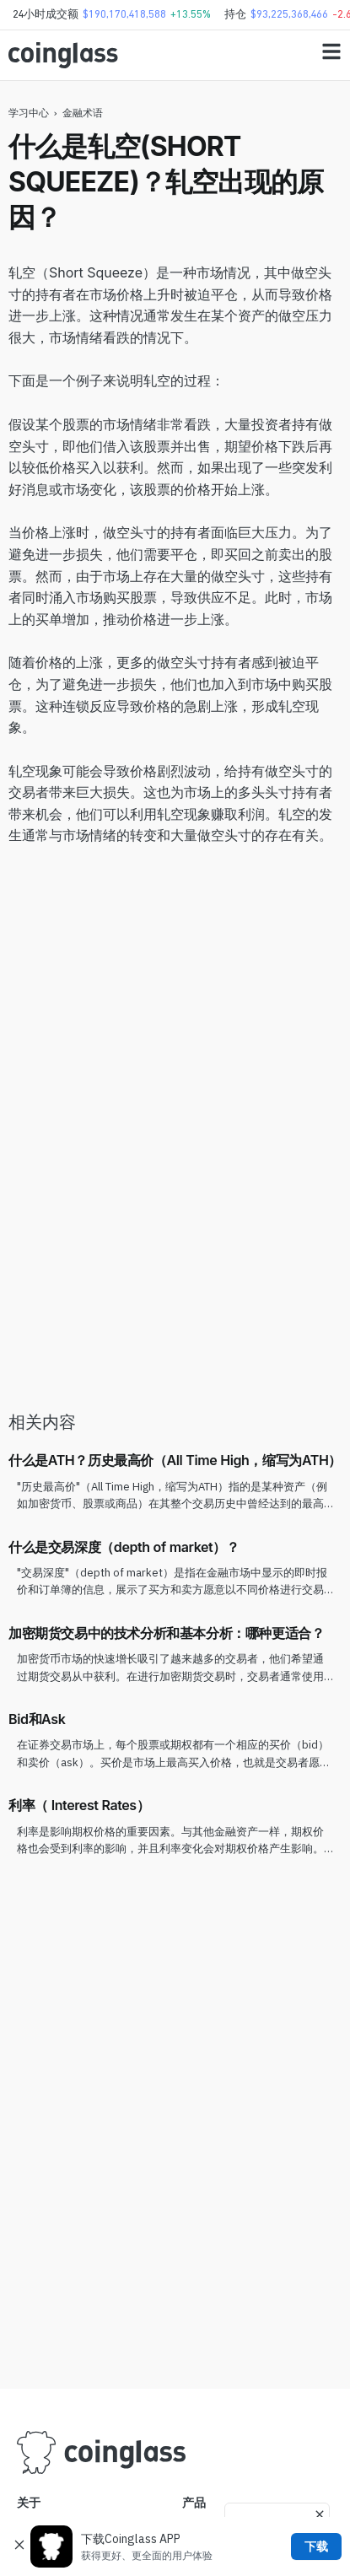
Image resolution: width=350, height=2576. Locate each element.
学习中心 (28, 112)
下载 (316, 2546)
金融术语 (82, 112)
